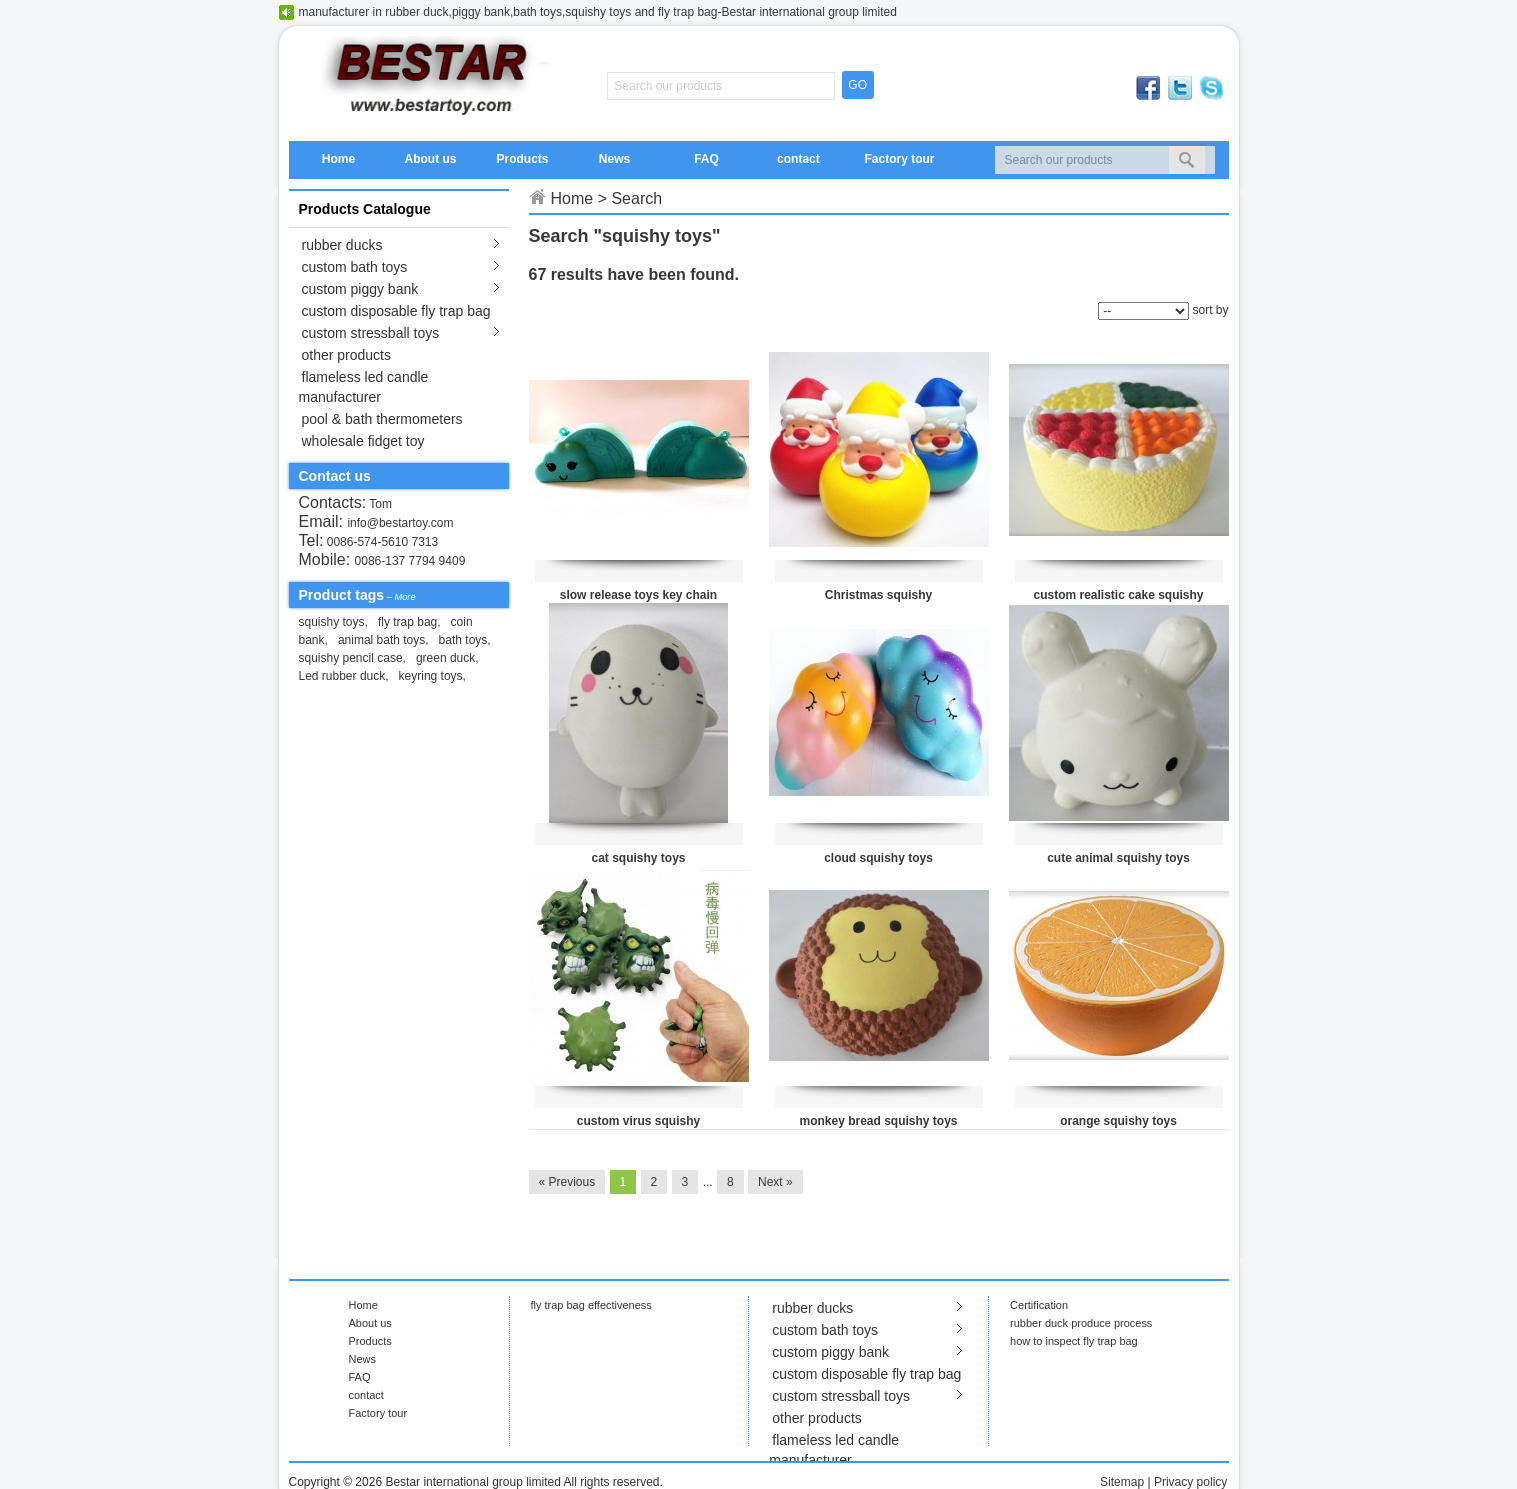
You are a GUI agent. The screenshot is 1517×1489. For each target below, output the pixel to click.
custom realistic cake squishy (1118, 595)
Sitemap (1122, 1482)
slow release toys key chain (638, 595)
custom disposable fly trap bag (396, 311)
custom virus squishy (638, 1121)
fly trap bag (407, 622)
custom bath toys (355, 267)
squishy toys (332, 622)
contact (798, 159)
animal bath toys (381, 640)
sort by (1210, 310)
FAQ (706, 159)
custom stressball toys (371, 333)
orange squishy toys (1118, 1121)
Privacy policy (1190, 1482)
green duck (445, 658)
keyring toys (431, 676)
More (404, 597)
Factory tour (899, 159)
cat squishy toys (638, 858)
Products (522, 159)
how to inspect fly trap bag (1074, 1341)
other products (347, 355)
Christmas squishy (878, 595)
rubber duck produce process (1081, 1323)
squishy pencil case (351, 658)
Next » (775, 1182)
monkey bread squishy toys (878, 1121)
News (614, 159)
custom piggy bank (360, 289)
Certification (1039, 1305)
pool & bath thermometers (382, 419)
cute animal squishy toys (1118, 858)
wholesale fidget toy (363, 441)
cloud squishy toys (878, 858)
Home (338, 159)
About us (430, 159)
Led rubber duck (342, 676)
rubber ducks (342, 245)
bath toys (463, 640)
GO (857, 85)
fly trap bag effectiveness (591, 1305)
